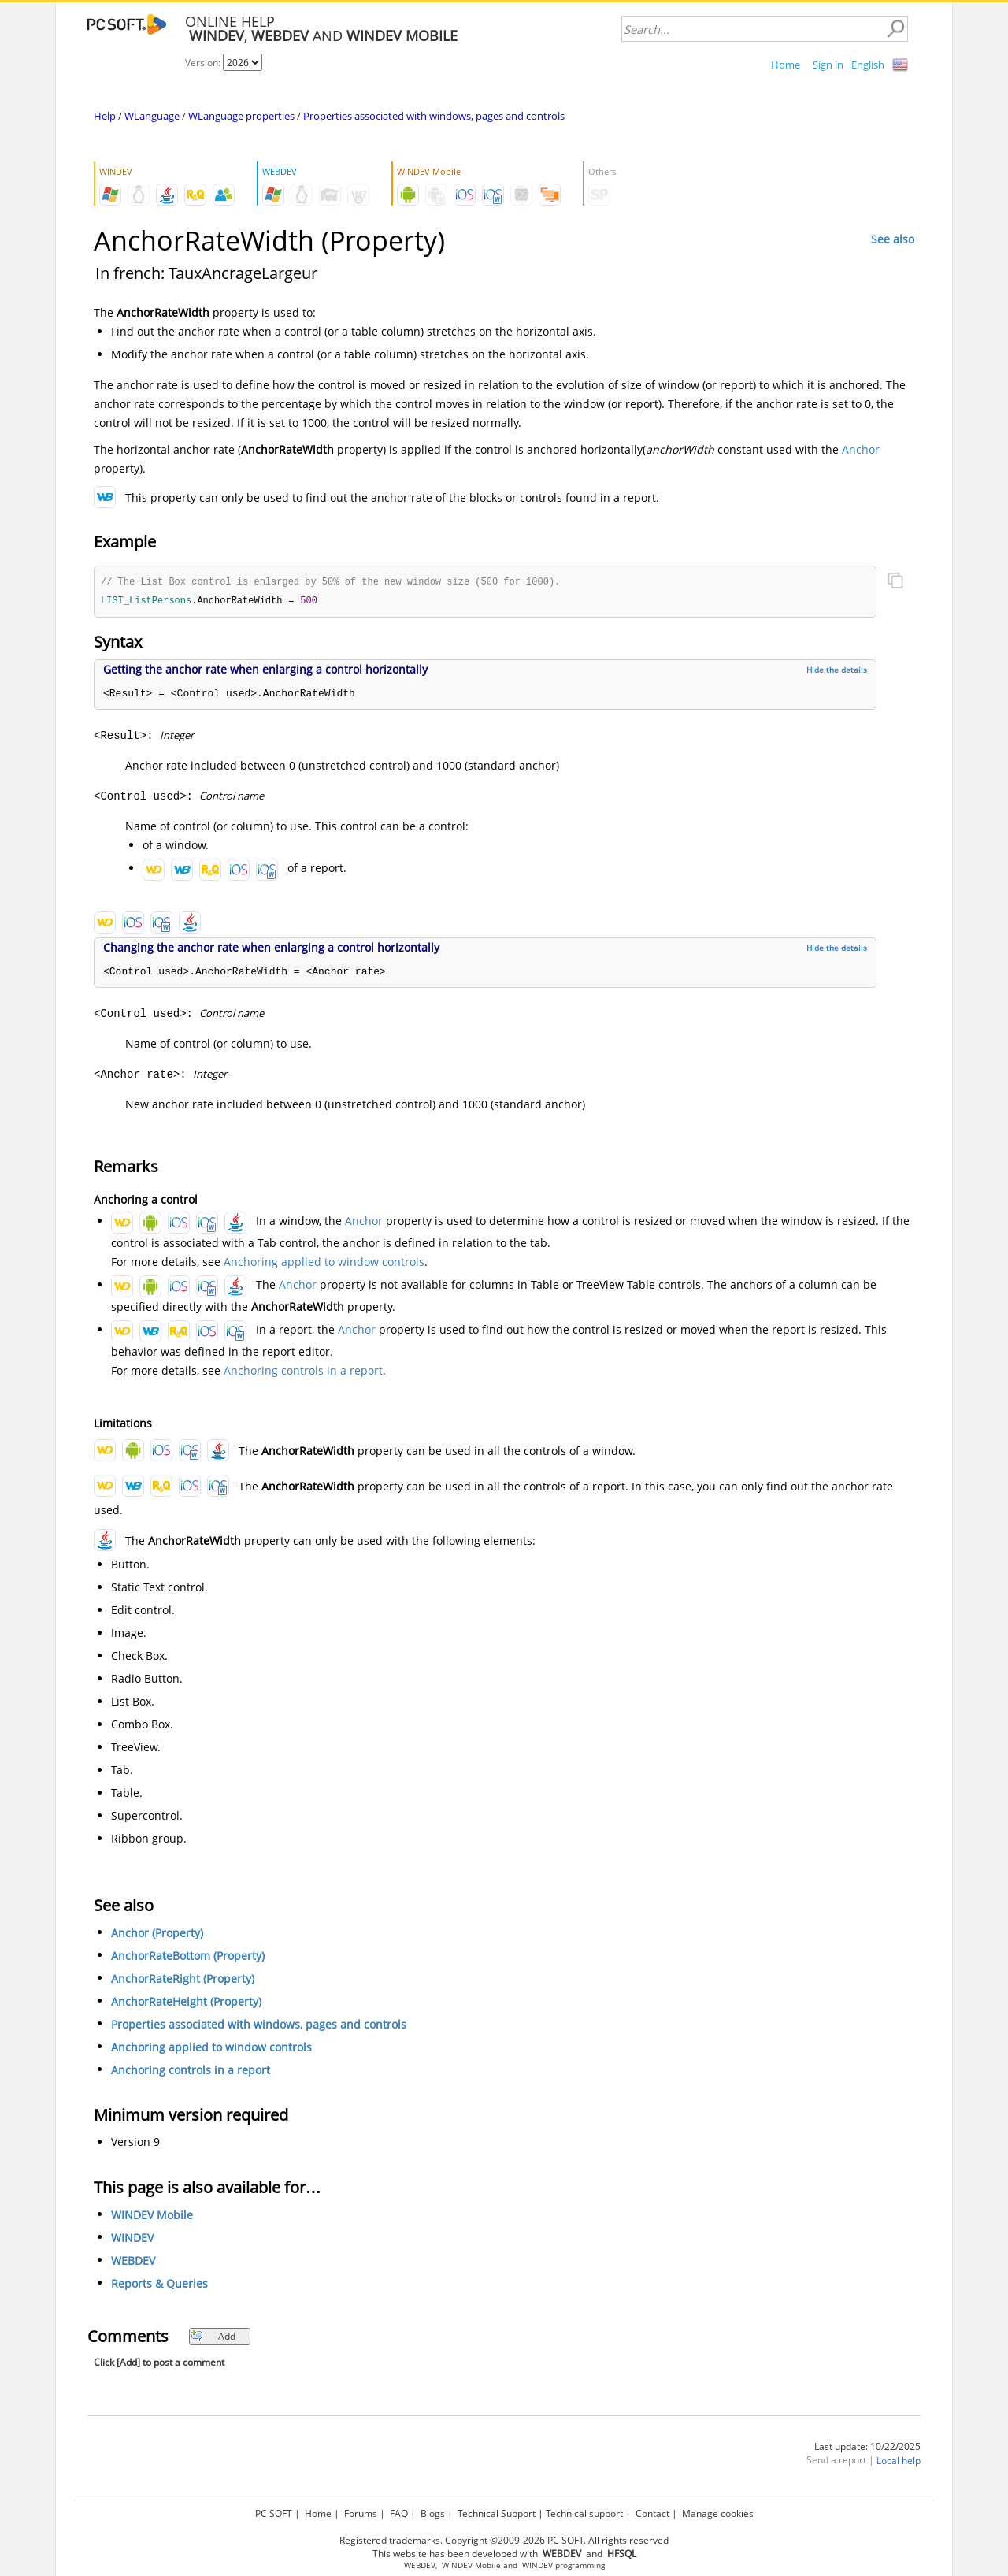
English (867, 65)
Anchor (861, 449)
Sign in (828, 65)
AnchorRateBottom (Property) (188, 1957)
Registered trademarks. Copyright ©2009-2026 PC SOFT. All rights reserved (504, 2540)
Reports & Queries (159, 2284)
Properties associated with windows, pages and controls (434, 116)
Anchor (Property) (157, 1934)
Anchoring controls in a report (303, 1371)
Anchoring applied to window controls (324, 1263)
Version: (204, 62)
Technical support (584, 2513)
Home (785, 65)
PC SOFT (273, 2513)
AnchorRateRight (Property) (182, 1980)
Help (105, 116)
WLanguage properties (241, 116)
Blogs (433, 2513)
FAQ (399, 2513)
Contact (652, 2513)
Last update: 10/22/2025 (867, 2448)
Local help (898, 2462)
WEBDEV (133, 2262)
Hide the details (836, 671)
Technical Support (497, 2513)
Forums (360, 2513)
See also (892, 239)
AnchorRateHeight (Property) (186, 2002)
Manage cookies (718, 2513)
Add (213, 2337)
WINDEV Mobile (152, 2216)
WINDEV (132, 2239)
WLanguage (152, 116)
